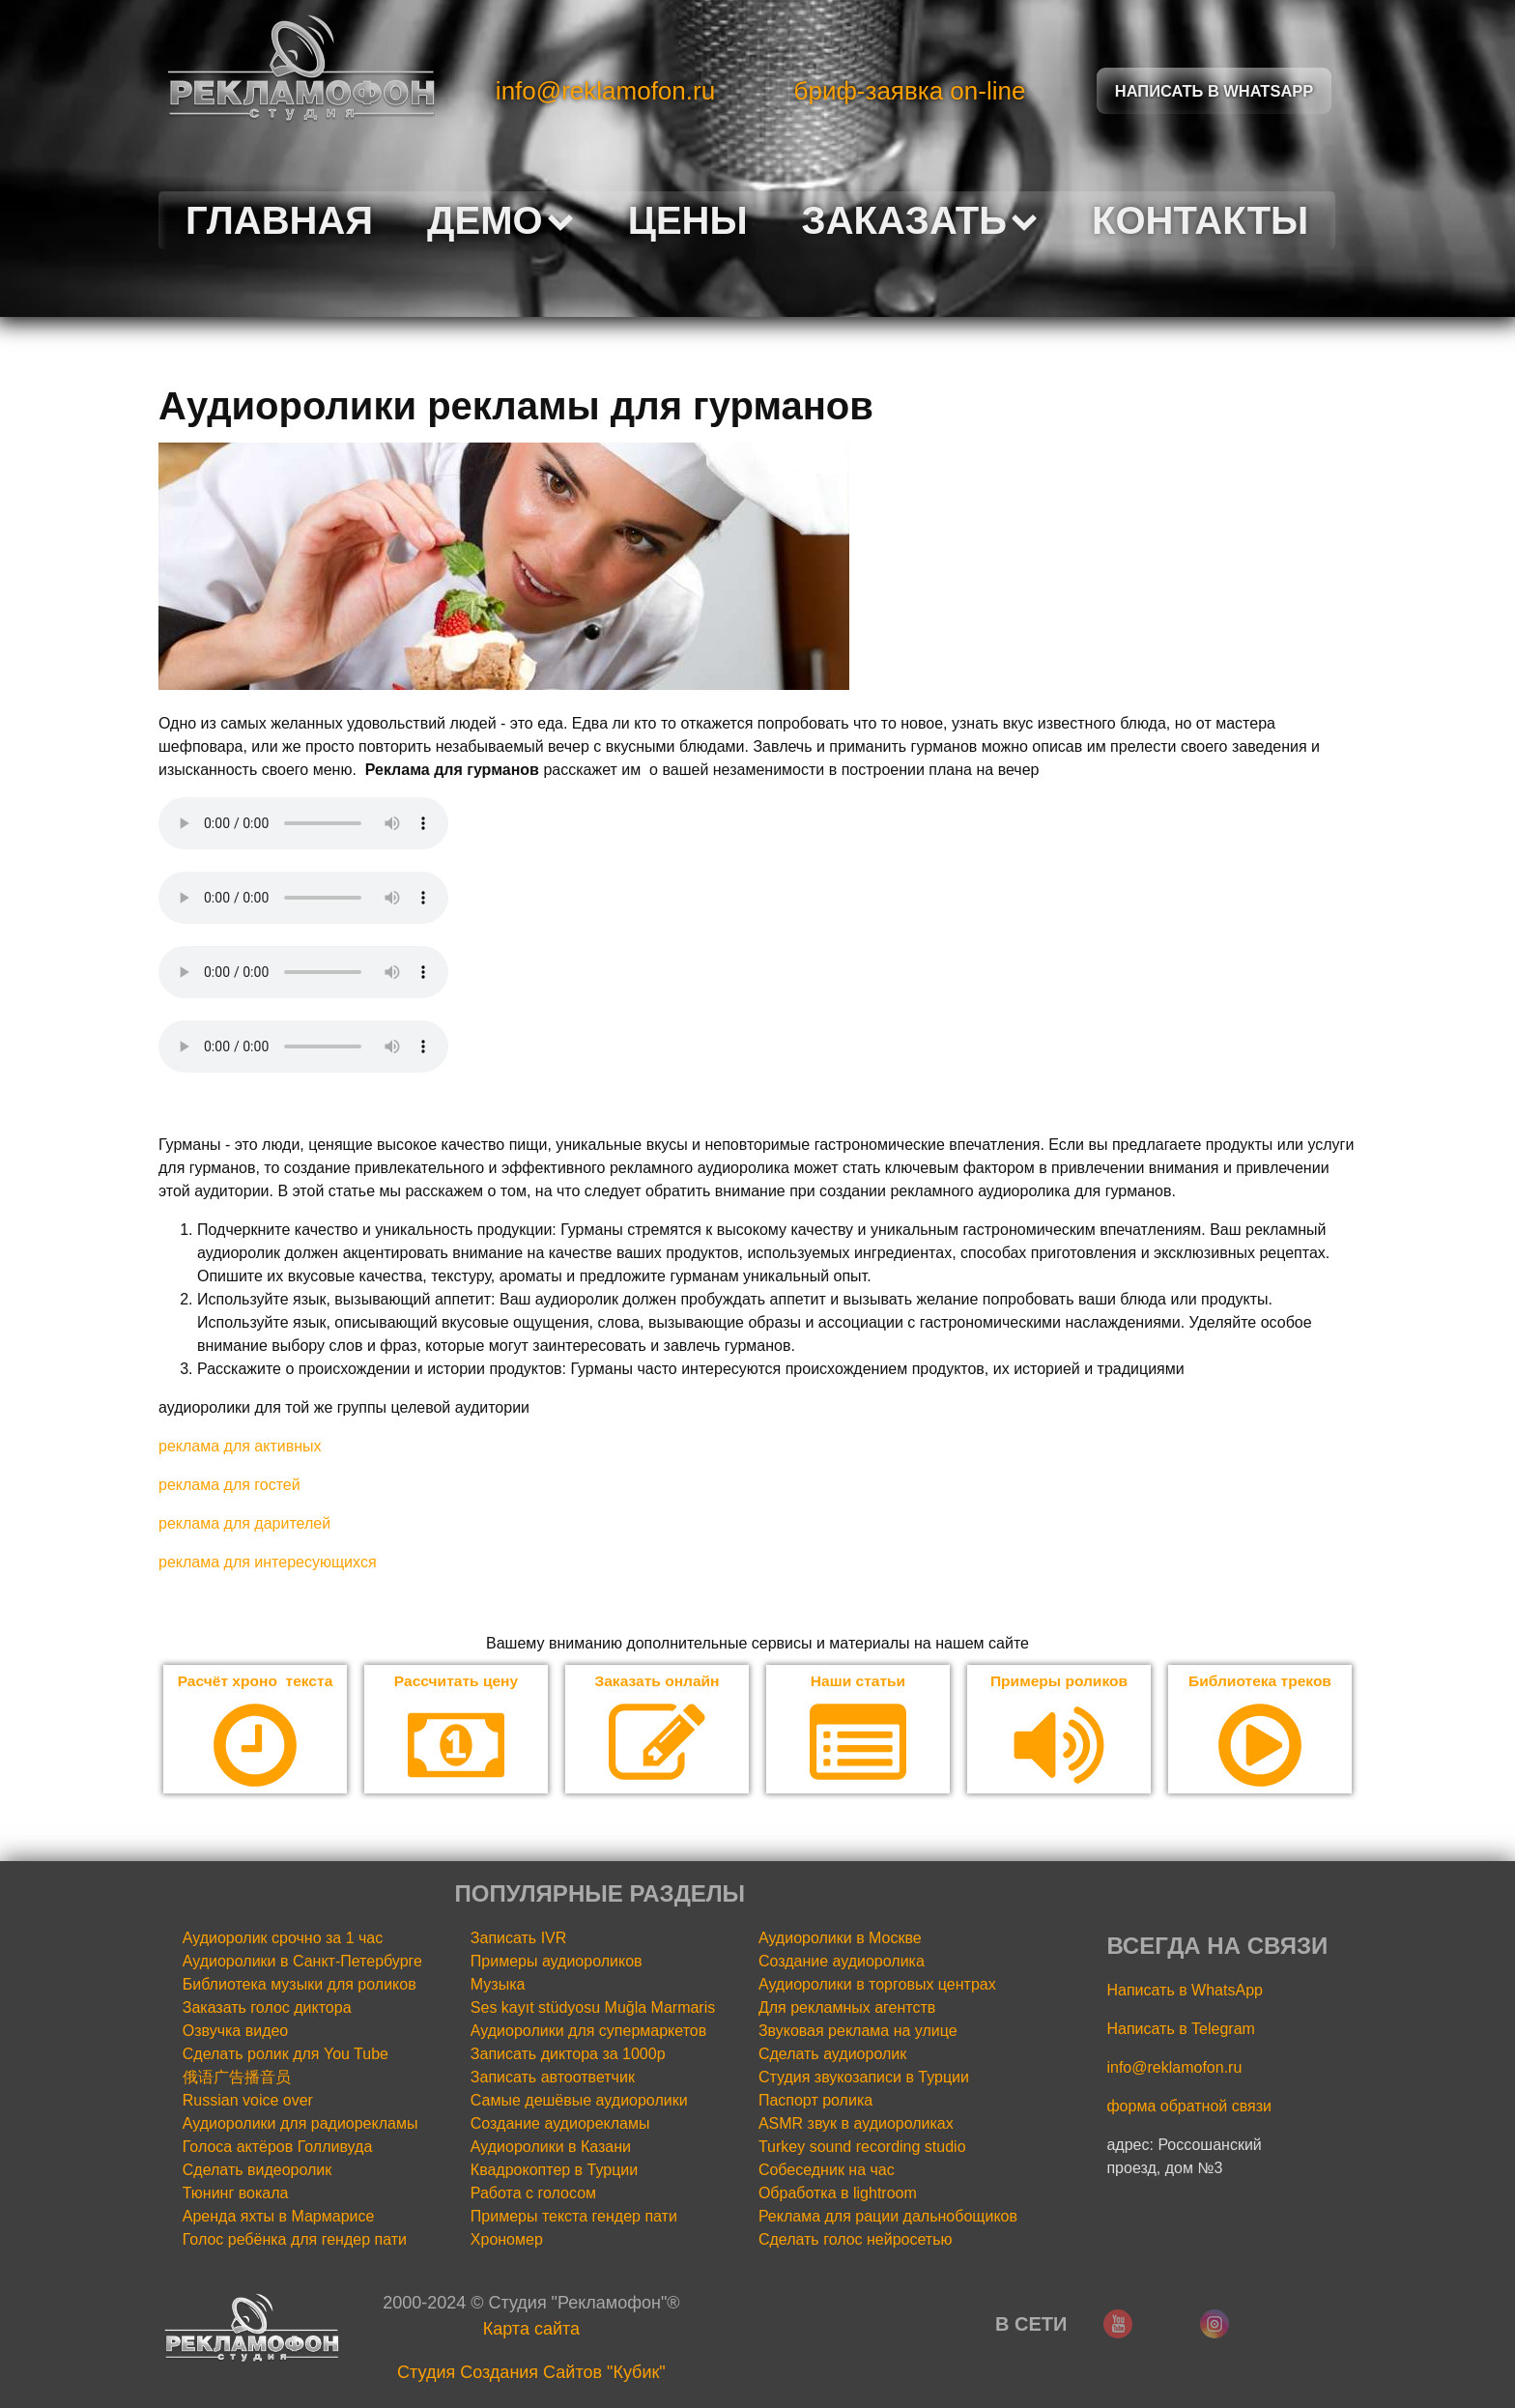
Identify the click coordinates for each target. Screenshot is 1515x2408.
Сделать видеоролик (257, 2170)
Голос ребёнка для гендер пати (295, 2239)
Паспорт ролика (815, 2100)
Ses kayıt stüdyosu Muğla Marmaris (593, 2007)
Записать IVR (519, 1938)
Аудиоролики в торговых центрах (877, 1984)
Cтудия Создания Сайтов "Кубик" (531, 2372)
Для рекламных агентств (846, 2007)
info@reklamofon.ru (605, 90)
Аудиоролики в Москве (840, 1938)
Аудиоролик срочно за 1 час (283, 1938)
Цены (688, 220)
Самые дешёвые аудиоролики (579, 2100)
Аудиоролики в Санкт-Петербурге (302, 1961)
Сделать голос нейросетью (855, 2239)
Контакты (1200, 220)
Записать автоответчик (553, 2077)
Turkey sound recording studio (862, 2146)
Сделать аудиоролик (832, 2054)
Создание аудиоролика (841, 1961)
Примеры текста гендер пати (574, 2216)
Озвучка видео (236, 2030)
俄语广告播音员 (237, 2077)
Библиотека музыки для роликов (299, 1984)
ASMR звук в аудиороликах (856, 2123)
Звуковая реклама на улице (858, 2030)
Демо (500, 220)
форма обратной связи (1189, 2106)
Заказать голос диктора (267, 2007)
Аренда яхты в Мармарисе (279, 2216)
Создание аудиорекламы (560, 2123)
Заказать (920, 220)
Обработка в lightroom (837, 2193)
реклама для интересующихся (267, 1562)
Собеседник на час (826, 2170)
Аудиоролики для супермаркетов (588, 2030)
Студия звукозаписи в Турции (863, 2077)
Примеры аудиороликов (557, 1961)
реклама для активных (240, 1446)
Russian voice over (248, 2100)
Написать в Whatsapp (1214, 90)
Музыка (498, 1984)
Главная (279, 220)
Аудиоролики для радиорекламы (300, 2123)
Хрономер (507, 2239)
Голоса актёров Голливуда (278, 2146)
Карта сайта (531, 2328)
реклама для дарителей (244, 1523)
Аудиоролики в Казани (551, 2146)
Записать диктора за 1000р (568, 2054)
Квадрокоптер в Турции (554, 2170)
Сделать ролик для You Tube (285, 2054)
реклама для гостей (229, 1484)
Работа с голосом (533, 2193)
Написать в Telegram (1180, 2029)
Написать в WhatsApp (1184, 1990)
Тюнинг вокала (236, 2193)
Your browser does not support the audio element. (303, 823)
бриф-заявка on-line (910, 90)
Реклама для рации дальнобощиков (887, 2216)
